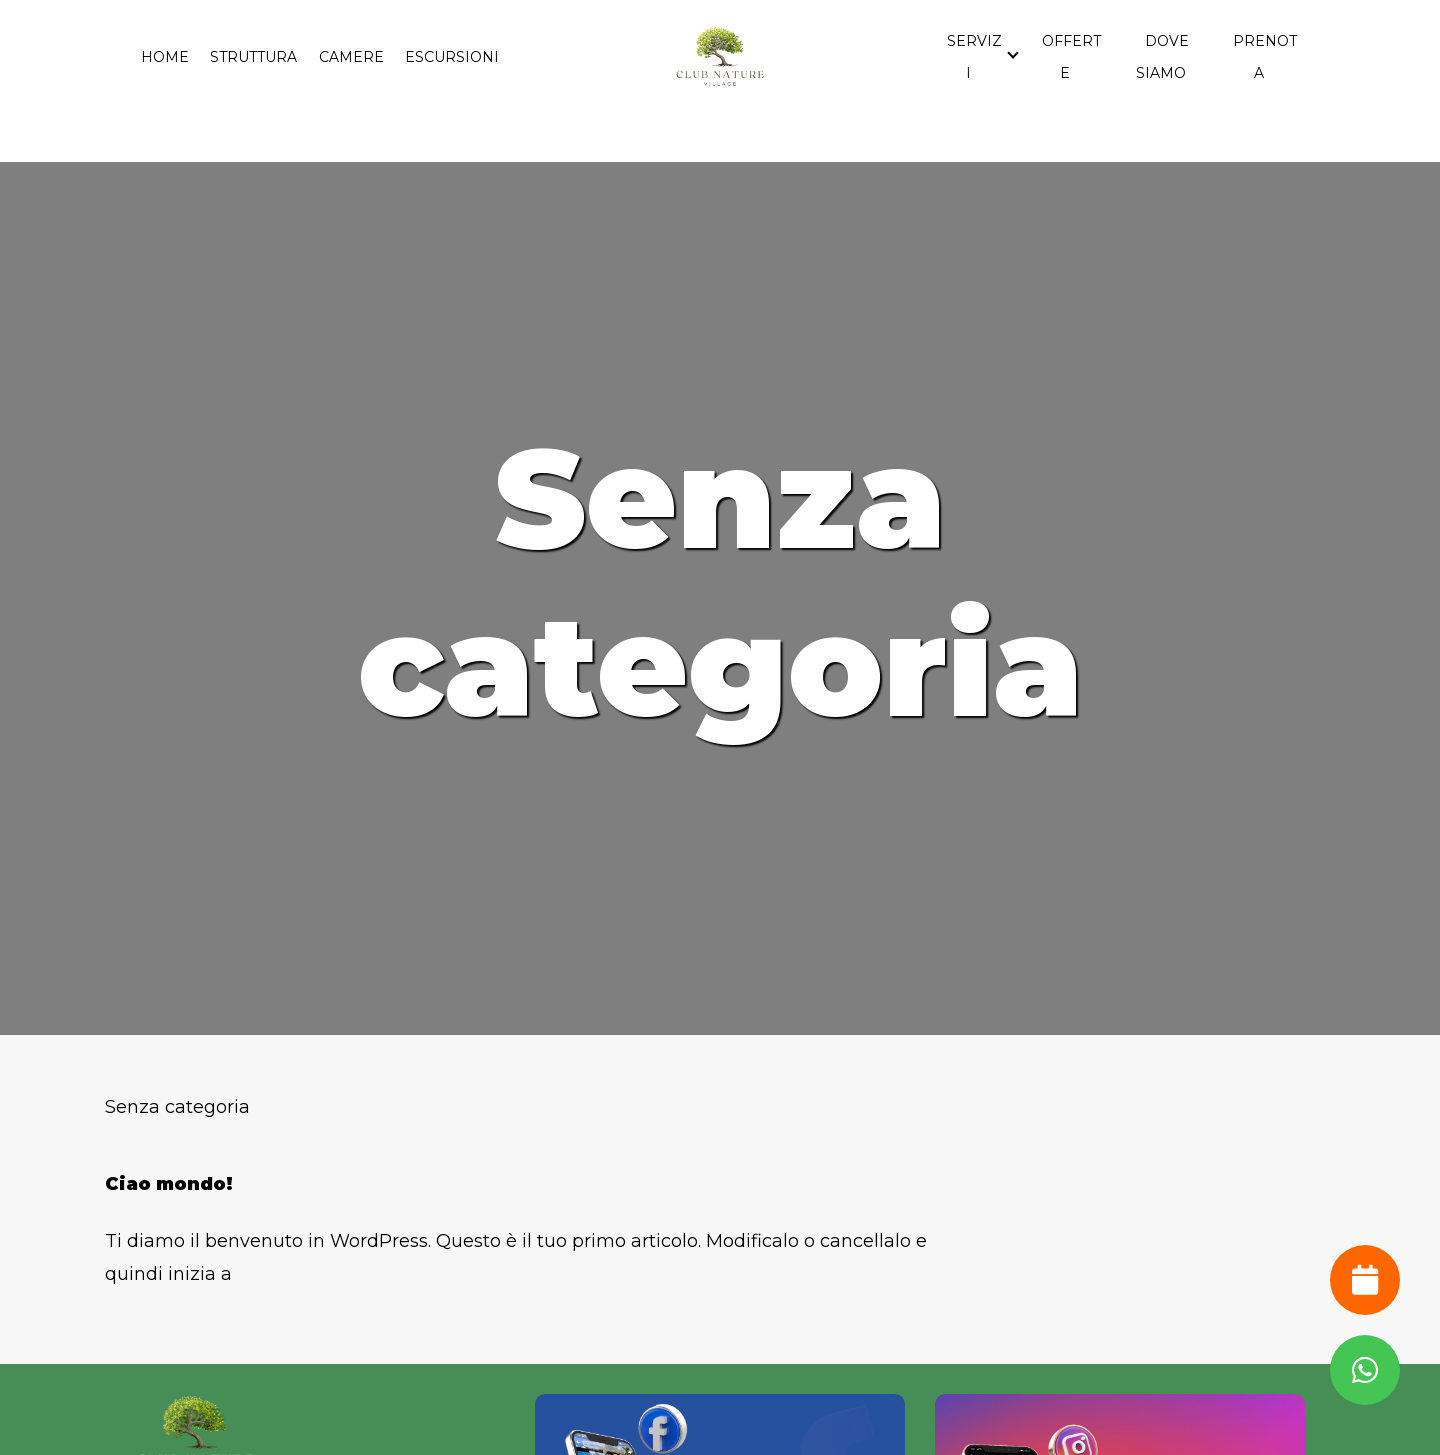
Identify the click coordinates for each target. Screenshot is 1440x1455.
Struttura (253, 57)
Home (165, 57)
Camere (351, 57)
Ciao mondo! (169, 1184)
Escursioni (452, 57)
